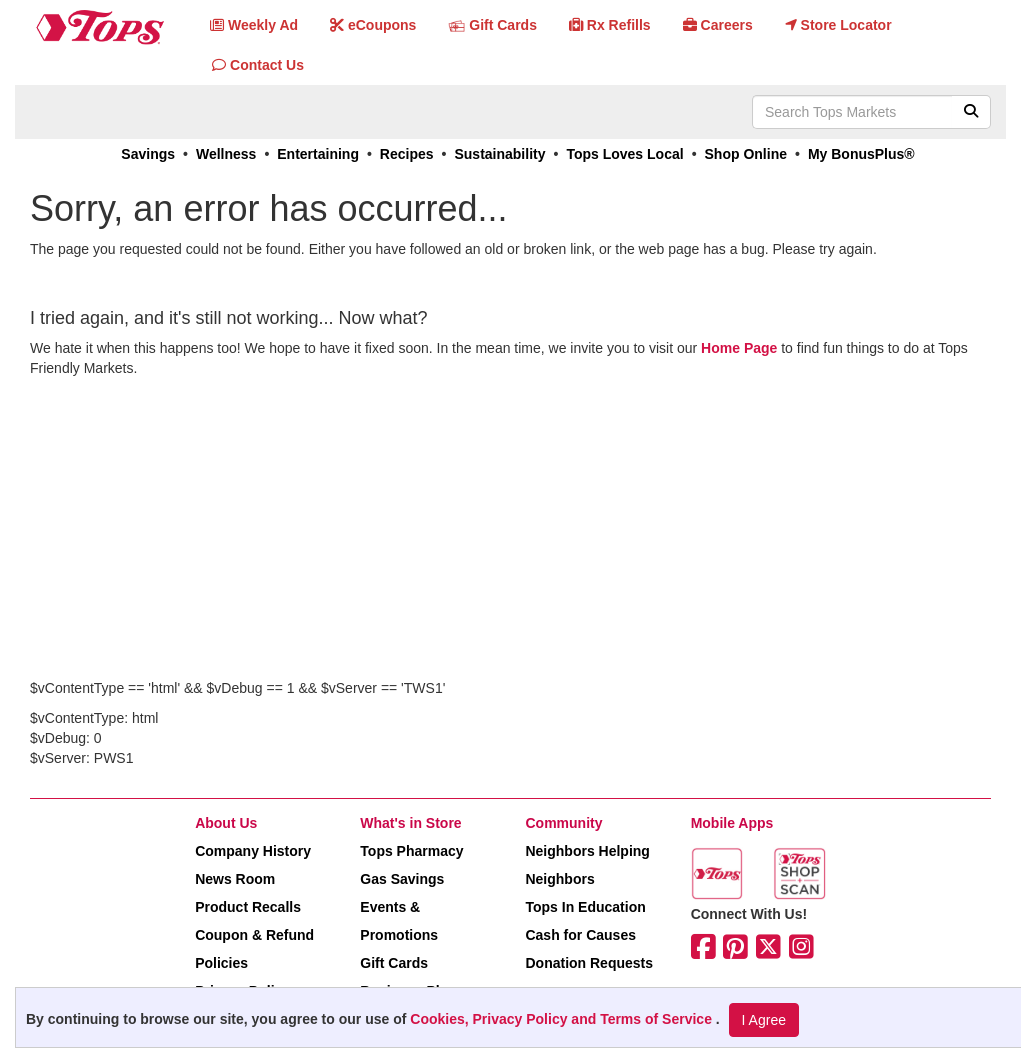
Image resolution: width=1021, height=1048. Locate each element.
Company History (253, 851)
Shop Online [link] (746, 154)
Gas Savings (402, 879)
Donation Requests (589, 963)
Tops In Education (585, 907)
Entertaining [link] (318, 154)
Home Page (739, 348)
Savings (148, 154)
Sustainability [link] (499, 154)
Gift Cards (394, 963)
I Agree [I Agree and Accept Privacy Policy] (764, 1020)
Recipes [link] (407, 154)
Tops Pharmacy (411, 851)
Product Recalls (248, 907)
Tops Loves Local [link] (624, 154)
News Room (235, 879)
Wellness (226, 154)
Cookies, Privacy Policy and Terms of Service (563, 1019)
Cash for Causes (580, 935)
